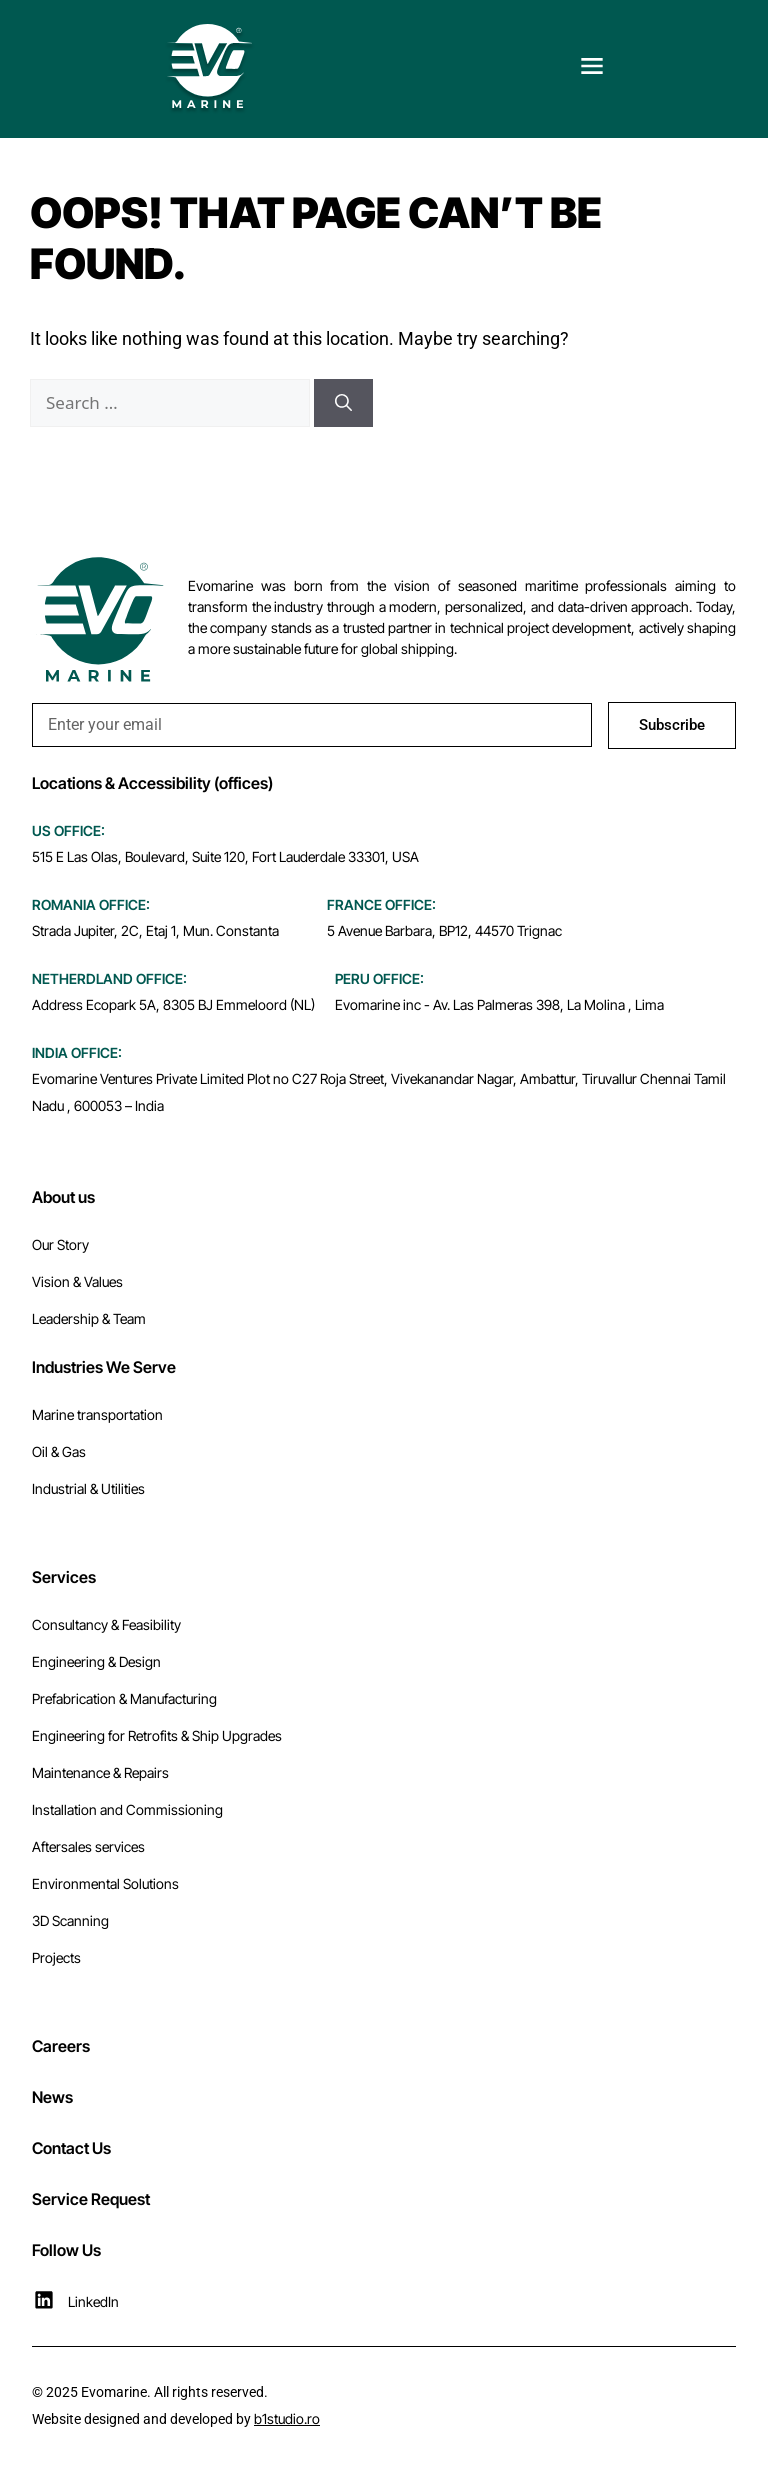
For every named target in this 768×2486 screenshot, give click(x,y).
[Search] (343, 403)
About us (63, 1197)
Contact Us (71, 2148)
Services (64, 1577)
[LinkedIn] (44, 2300)
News (52, 2097)
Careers (61, 2046)
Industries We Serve (104, 1367)
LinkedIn (93, 2301)
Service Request (91, 2199)
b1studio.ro (287, 2418)
